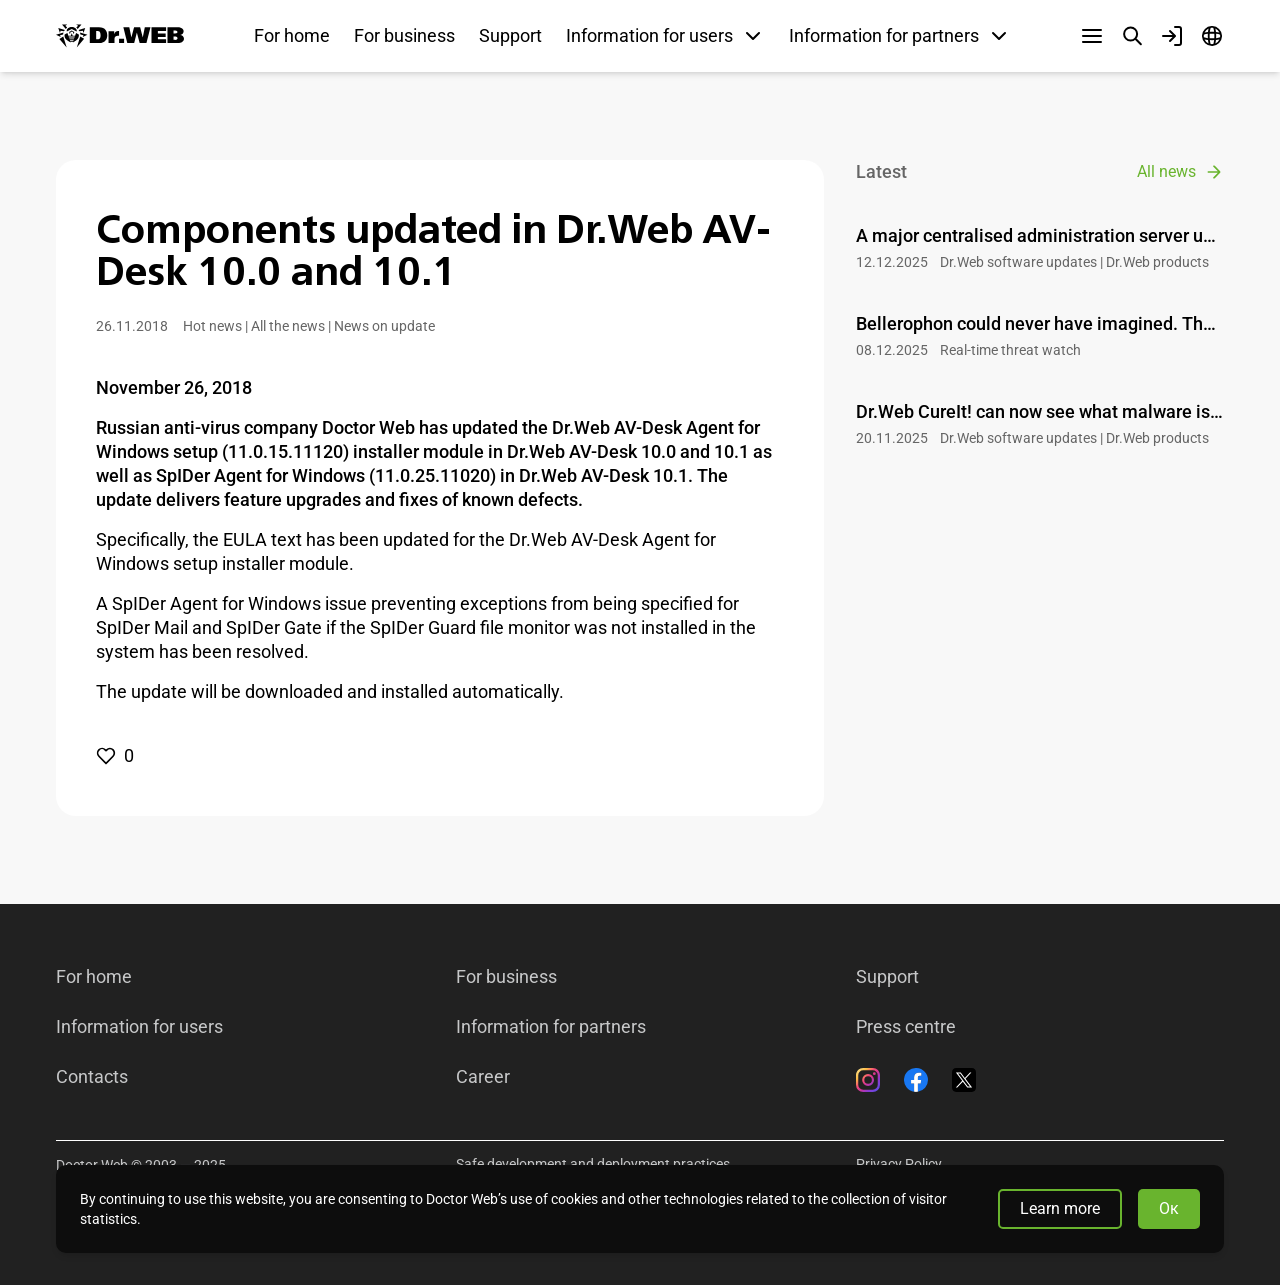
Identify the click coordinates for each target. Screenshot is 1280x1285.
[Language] (1212, 36)
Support (510, 35)
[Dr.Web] (120, 36)
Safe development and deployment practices (593, 1164)
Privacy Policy (899, 1164)
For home (292, 35)
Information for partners (551, 1027)
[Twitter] (964, 1080)
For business (404, 35)
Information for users (139, 1027)
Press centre (906, 1027)
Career (483, 1077)
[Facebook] (916, 1080)
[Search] (1132, 36)
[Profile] (1172, 36)
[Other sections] (1092, 36)
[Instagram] (868, 1080)
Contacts (92, 1077)
